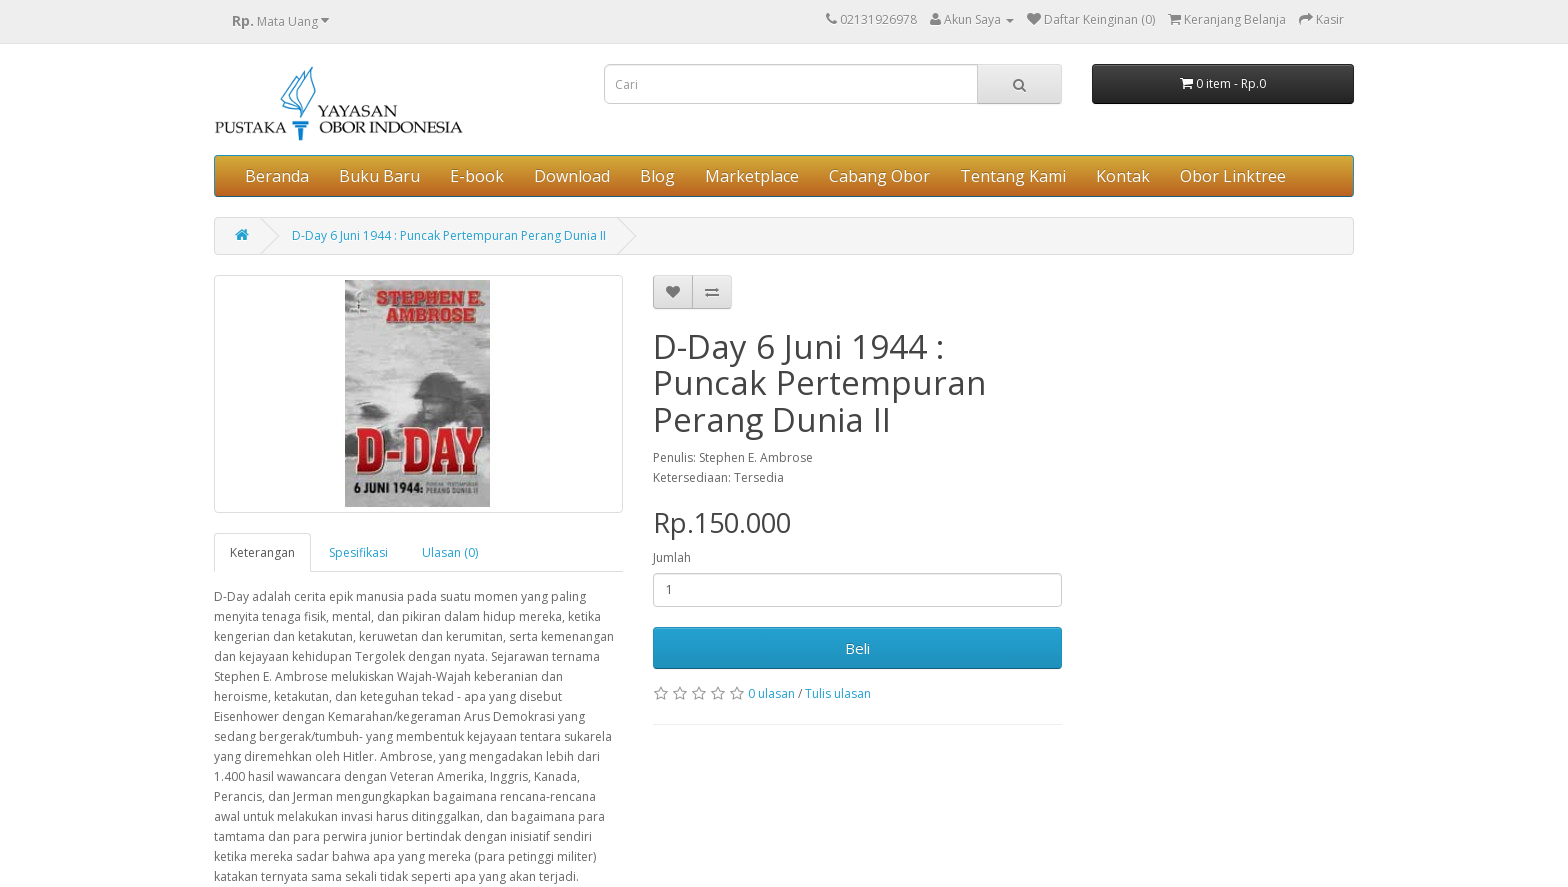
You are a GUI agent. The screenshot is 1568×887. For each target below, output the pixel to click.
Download (572, 176)
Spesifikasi (358, 552)
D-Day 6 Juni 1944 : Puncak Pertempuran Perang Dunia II (449, 235)
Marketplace (752, 176)
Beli (857, 648)
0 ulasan (771, 693)
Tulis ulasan (838, 693)
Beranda (277, 176)
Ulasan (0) (450, 552)
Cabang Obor (879, 176)
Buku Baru (379, 176)
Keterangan (262, 552)
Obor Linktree (1233, 176)
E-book (477, 176)
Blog (657, 176)
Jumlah (672, 557)
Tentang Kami (1013, 176)
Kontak (1123, 176)
